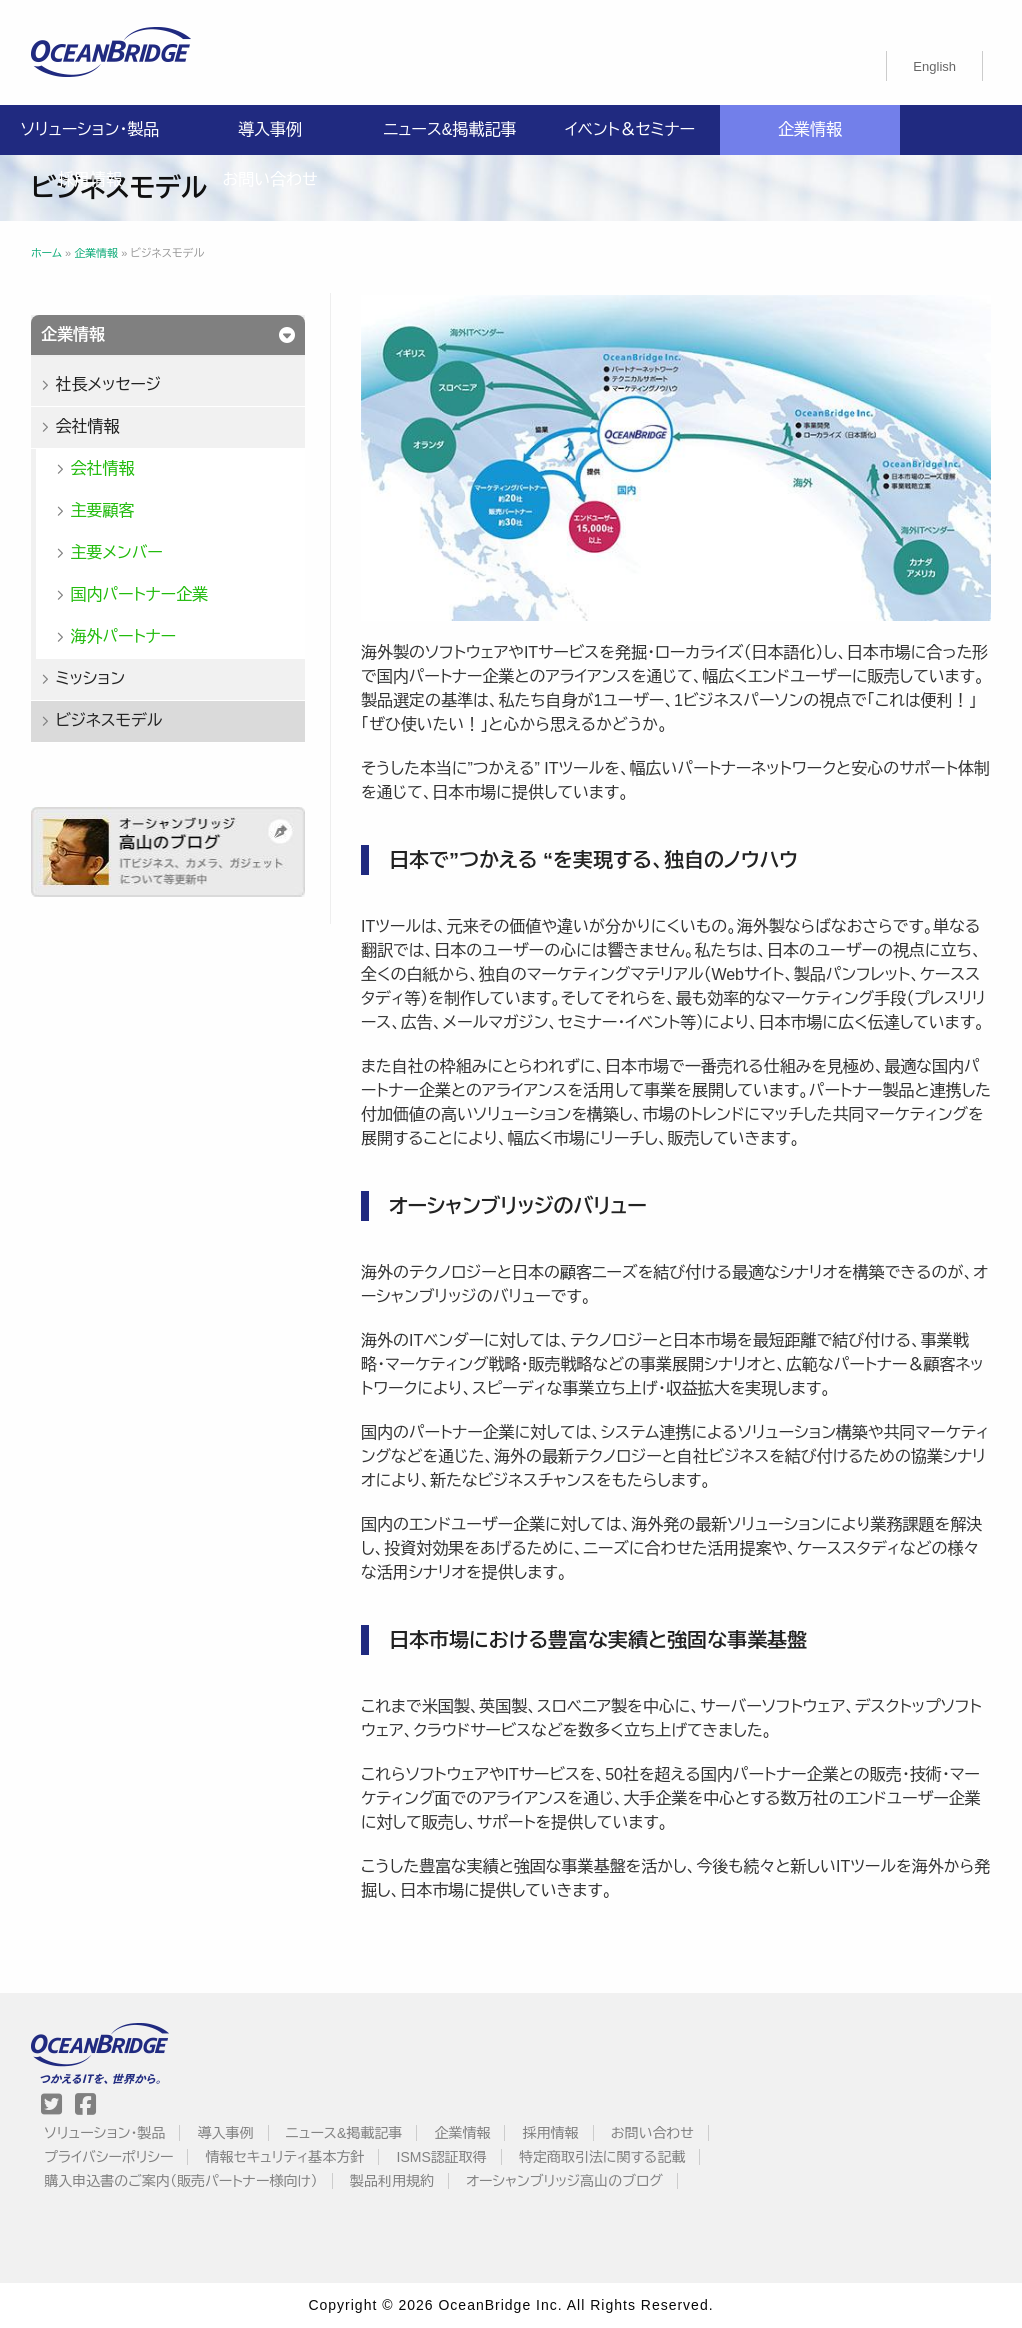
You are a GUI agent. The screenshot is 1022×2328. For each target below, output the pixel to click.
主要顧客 (102, 510)
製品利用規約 (392, 2181)
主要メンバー (116, 552)
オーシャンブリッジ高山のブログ (564, 2181)
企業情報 (810, 129)
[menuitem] (934, 66)
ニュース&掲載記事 (449, 129)
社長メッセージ (108, 384)
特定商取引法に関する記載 (602, 2157)
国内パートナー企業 (139, 594)
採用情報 (90, 179)
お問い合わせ (269, 179)
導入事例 (270, 129)
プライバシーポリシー (108, 2157)
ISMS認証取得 (442, 2157)
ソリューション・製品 (90, 129)
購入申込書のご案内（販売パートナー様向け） (181, 2181)
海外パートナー (123, 636)
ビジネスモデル (108, 720)
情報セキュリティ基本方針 (285, 2157)
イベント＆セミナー (630, 129)
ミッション (90, 678)
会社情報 (87, 426)
